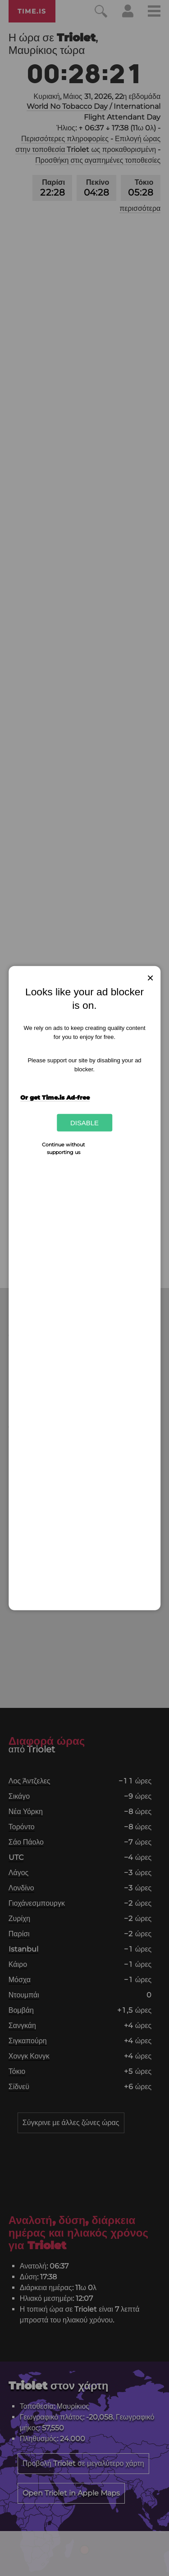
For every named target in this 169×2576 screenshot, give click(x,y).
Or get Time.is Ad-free (55, 1097)
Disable (84, 1123)
